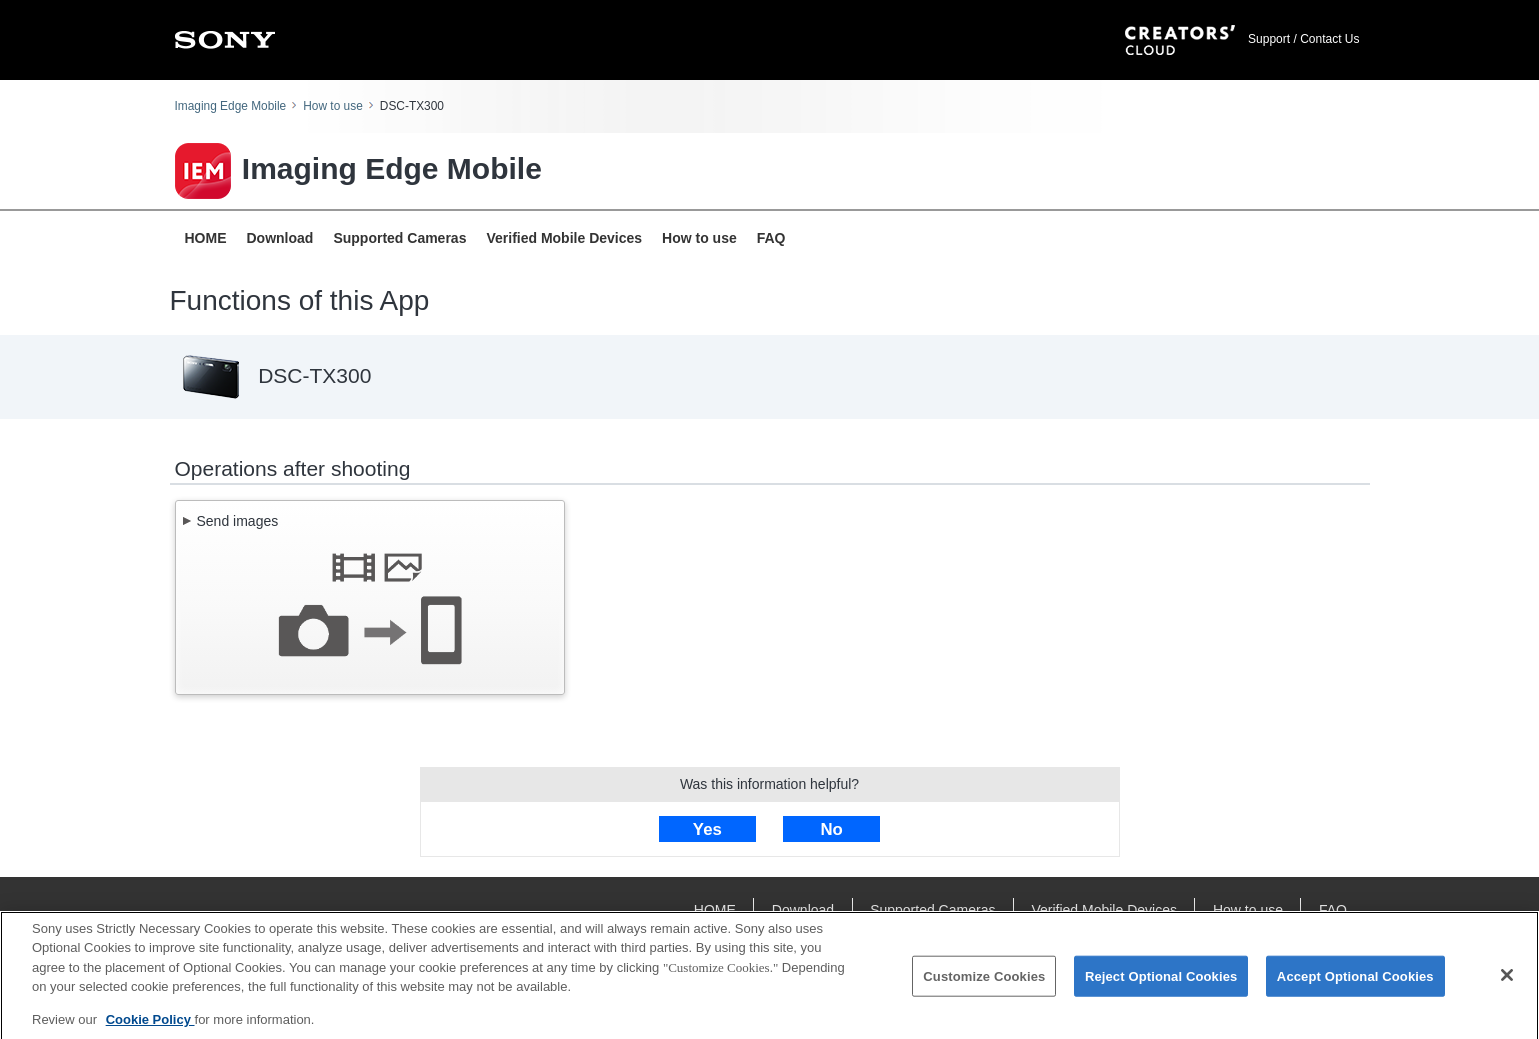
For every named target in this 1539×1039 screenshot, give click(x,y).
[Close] (1507, 980)
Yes (707, 829)
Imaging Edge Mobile (231, 106)
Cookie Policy (150, 1025)
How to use (332, 106)
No (831, 829)
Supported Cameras (399, 238)
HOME (206, 238)
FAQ (771, 238)
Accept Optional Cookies (1355, 981)
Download (280, 238)
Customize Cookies (984, 981)
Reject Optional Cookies (1161, 981)
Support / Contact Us (1303, 39)
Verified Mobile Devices (564, 238)
